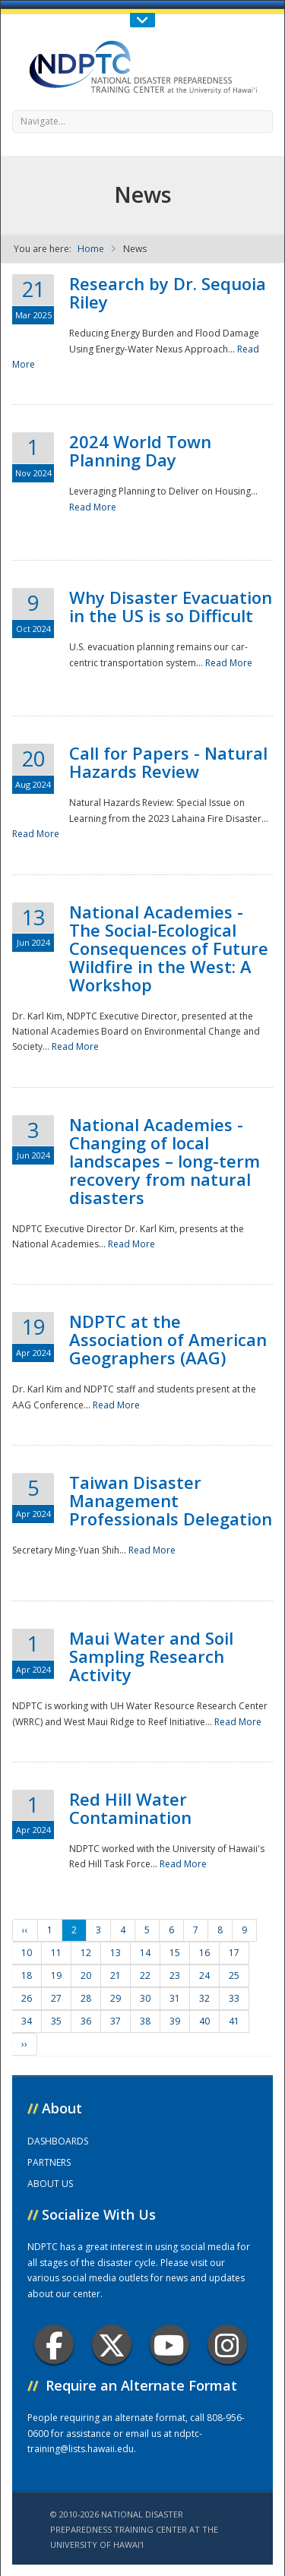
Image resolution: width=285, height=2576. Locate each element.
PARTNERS (49, 2162)
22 (145, 1975)
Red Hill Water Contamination (130, 1807)
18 (26, 1975)
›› (24, 2043)
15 (174, 1952)
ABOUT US (50, 2183)
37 (115, 2021)
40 (204, 2021)
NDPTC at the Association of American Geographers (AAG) (168, 1339)
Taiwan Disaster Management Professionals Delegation (170, 1500)
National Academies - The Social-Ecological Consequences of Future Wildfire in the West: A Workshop (168, 948)
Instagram (227, 2344)
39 (174, 2021)
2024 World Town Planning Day (140, 450)
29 (115, 1998)
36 (86, 2021)
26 (26, 1998)
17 (234, 1952)
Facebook (54, 2344)
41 (234, 2021)
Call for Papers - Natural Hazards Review (168, 761)
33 (234, 1998)
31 (174, 1998)
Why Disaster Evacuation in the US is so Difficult (170, 606)
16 (204, 1952)
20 (86, 1975)
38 (145, 2021)
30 (145, 1998)
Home (91, 248)
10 (26, 1952)
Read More (92, 507)
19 (56, 1975)
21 (115, 1975)
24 (204, 1975)
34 (26, 2021)
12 (86, 1952)
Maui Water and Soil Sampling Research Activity (151, 1656)
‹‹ (25, 1929)
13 (115, 1952)
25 (234, 1975)
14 (145, 1952)
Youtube (169, 2344)
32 (204, 1998)
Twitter (111, 2344)
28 (86, 1998)
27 (56, 1998)
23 (174, 1975)
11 (56, 1952)
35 (56, 2021)
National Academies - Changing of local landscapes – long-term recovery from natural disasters (164, 1161)
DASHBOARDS (57, 2141)
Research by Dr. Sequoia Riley (167, 292)
